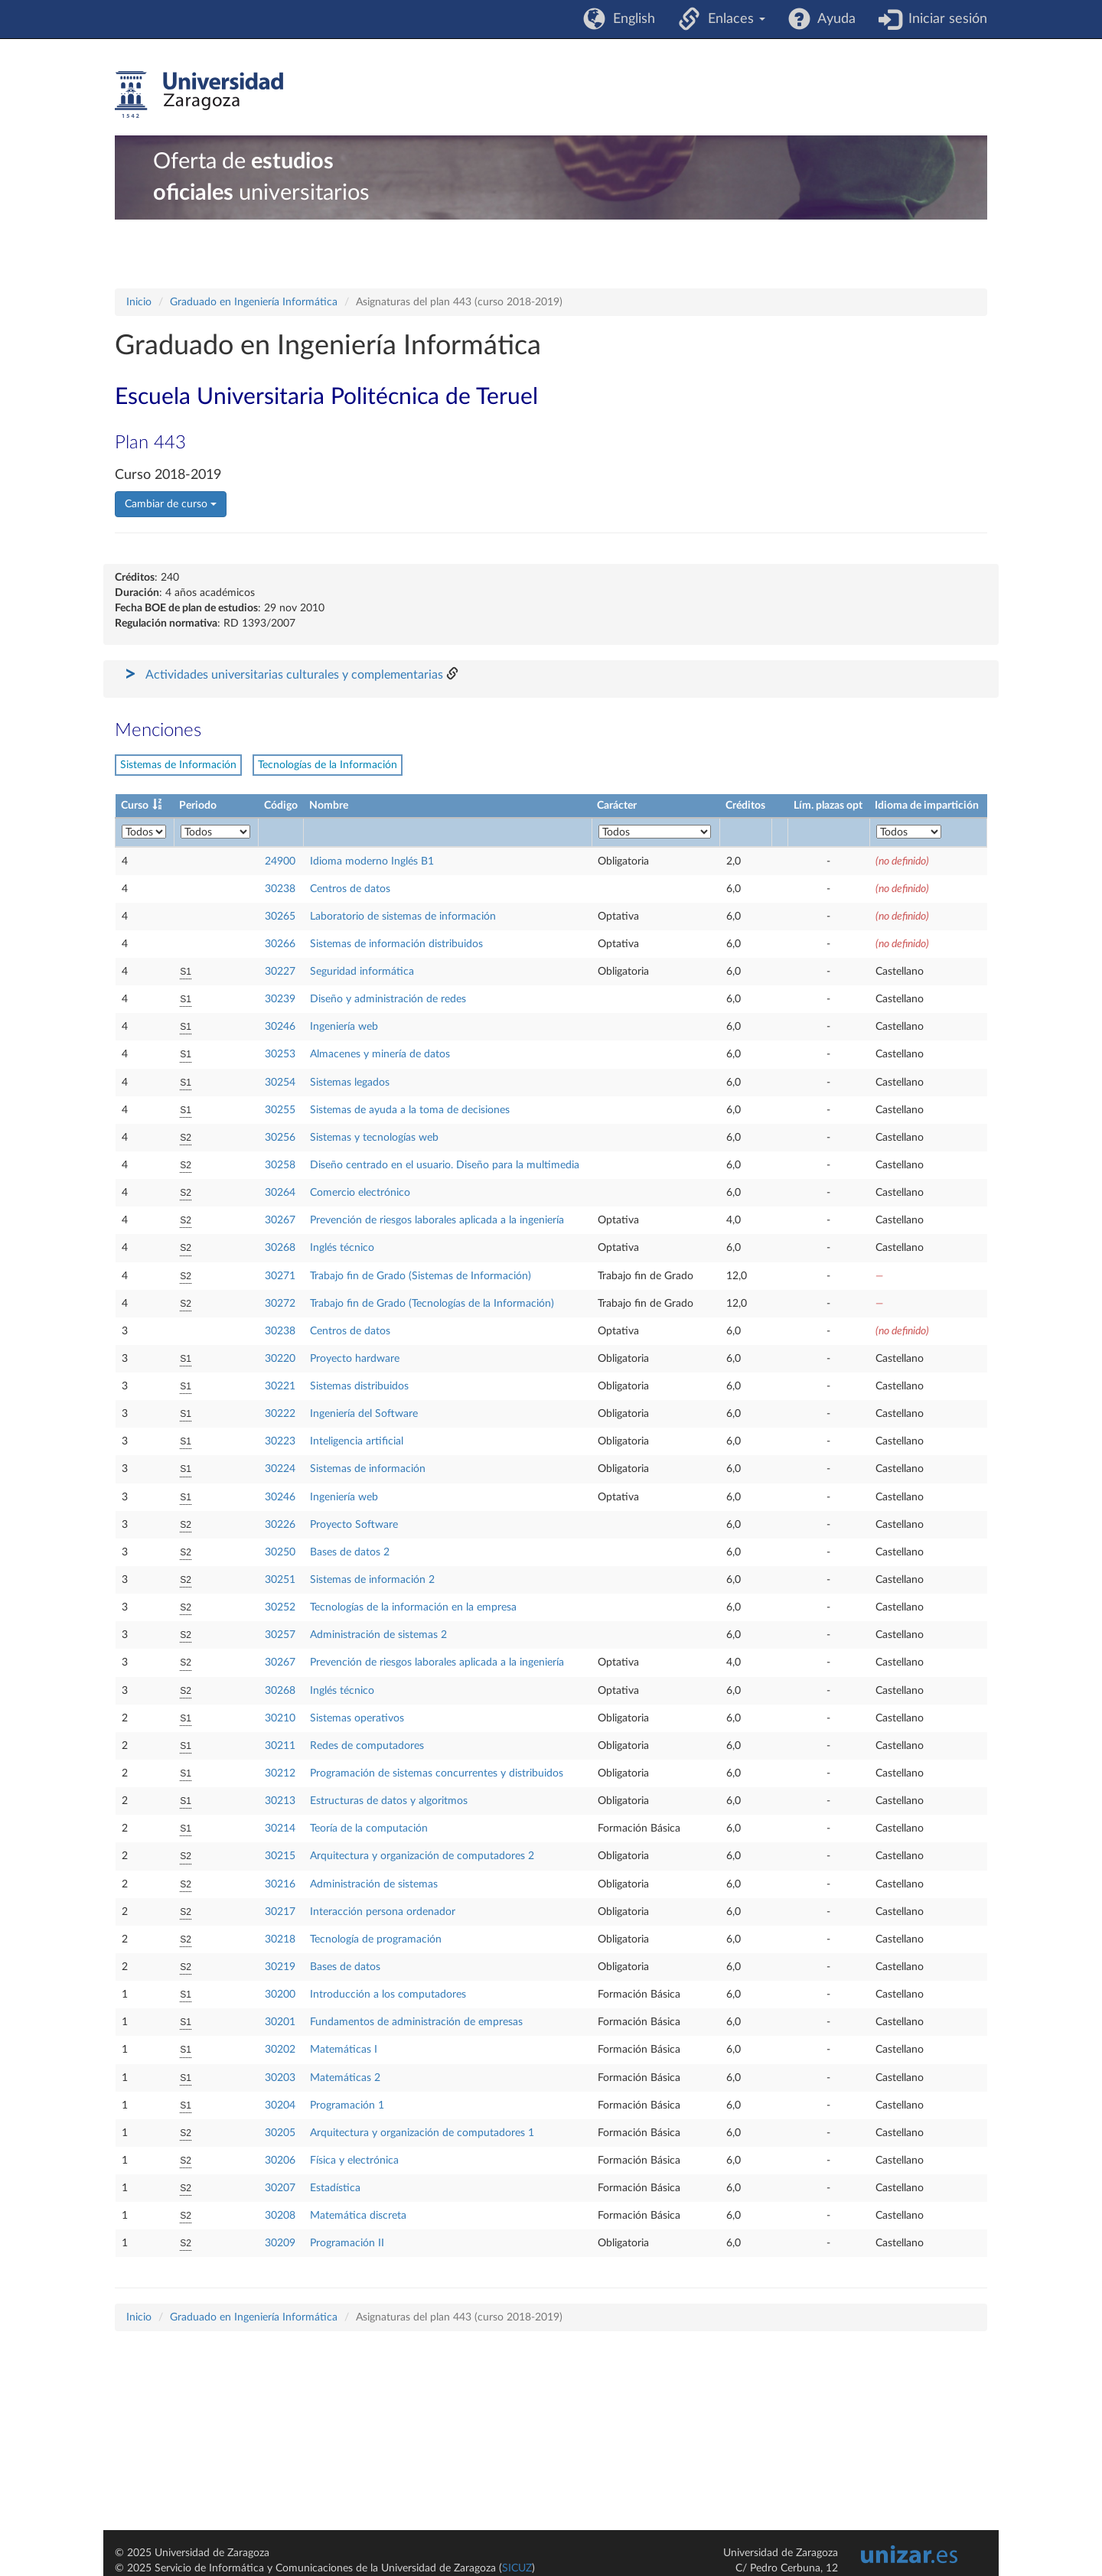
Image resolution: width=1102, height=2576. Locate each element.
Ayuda (833, 19)
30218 (280, 1939)
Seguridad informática (362, 971)
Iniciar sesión (944, 19)
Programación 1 (347, 2105)
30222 (280, 1413)
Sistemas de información (367, 1469)
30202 (280, 2049)
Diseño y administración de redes (388, 999)
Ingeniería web (344, 1026)
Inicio (139, 302)
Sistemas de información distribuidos (396, 944)
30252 (280, 1607)
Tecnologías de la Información (327, 765)
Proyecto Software (354, 1524)
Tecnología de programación (376, 1939)
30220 (280, 1358)
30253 (280, 1054)
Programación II (347, 2243)
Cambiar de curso (171, 504)
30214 (280, 1828)
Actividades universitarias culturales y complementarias (294, 675)
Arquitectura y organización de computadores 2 (422, 1856)
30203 (280, 2078)
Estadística (335, 2188)
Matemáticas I (343, 2049)
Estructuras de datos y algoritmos (389, 1801)
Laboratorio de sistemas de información (403, 916)
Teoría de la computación (369, 1828)
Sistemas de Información (178, 765)
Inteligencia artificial (356, 1441)
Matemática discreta (358, 2215)
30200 (280, 1994)
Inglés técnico (342, 1247)
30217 (280, 1912)
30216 (280, 1884)
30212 (280, 1773)
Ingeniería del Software (364, 1413)
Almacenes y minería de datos (380, 1054)
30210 (280, 1718)
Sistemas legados (350, 1082)
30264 (280, 1192)
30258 (280, 1165)
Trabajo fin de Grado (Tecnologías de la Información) (432, 1303)
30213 (280, 1801)
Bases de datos (345, 1967)
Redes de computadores (367, 1746)
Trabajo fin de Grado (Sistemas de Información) (420, 1276)
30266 (280, 944)
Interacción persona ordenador (382, 1912)
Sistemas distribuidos (359, 1386)
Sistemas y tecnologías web (374, 1137)
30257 (280, 1635)
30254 (280, 1082)
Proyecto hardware (354, 1358)
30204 (280, 2105)
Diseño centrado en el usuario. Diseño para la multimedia (444, 1165)
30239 (280, 999)
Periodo (198, 805)
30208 (280, 2215)
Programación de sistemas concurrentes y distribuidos (436, 1773)
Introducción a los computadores (388, 1994)
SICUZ (517, 2568)
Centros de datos (350, 889)
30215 (280, 1856)
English (630, 19)
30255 (280, 1110)
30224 (280, 1469)
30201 (280, 2022)
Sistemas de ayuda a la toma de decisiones (410, 1110)
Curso (134, 805)
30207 (280, 2188)
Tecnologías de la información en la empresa (413, 1607)
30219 (280, 1967)
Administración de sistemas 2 (378, 1635)
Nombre (328, 805)
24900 (280, 861)
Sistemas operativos (357, 1718)
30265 (280, 916)
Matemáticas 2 (345, 2078)
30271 (280, 1276)
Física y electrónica (354, 2160)
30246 (280, 1026)
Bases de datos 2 (350, 1552)
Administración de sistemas (374, 1884)
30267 (280, 1220)
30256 (280, 1137)
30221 (280, 1386)
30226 (280, 1524)
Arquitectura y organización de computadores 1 (422, 2133)
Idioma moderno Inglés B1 (372, 861)
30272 (280, 1303)
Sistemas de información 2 (372, 1580)
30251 (280, 1580)
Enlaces (732, 19)
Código (281, 805)
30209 (280, 2243)
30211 (280, 1746)
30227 (280, 971)
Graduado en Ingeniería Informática (253, 302)
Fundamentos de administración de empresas (416, 2022)
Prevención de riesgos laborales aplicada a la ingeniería (437, 1220)
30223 (280, 1441)
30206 (280, 2160)
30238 (280, 889)
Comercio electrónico (360, 1192)
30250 (280, 1552)
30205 (280, 2133)
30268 (280, 1247)
